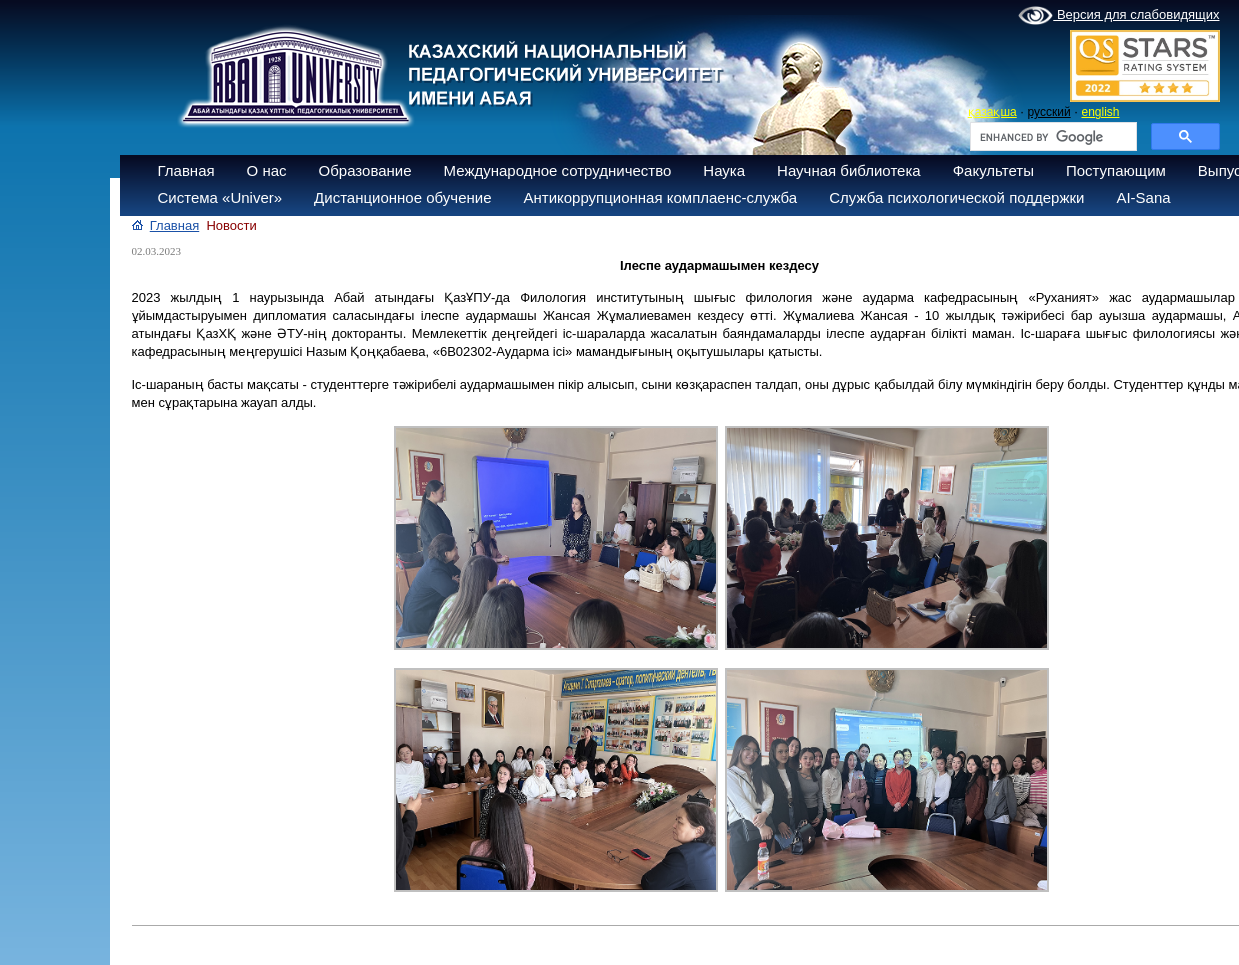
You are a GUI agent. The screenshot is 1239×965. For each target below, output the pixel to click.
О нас (267, 170)
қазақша (992, 112)
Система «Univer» (220, 197)
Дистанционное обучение (402, 197)
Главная (186, 170)
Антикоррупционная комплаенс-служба (660, 197)
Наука (724, 170)
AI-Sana (1143, 197)
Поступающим (1116, 170)
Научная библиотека (849, 170)
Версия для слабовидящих (1118, 16)
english (1100, 112)
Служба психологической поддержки (956, 197)
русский (1049, 112)
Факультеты (993, 170)
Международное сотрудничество (558, 170)
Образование (365, 170)
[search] (1051, 137)
